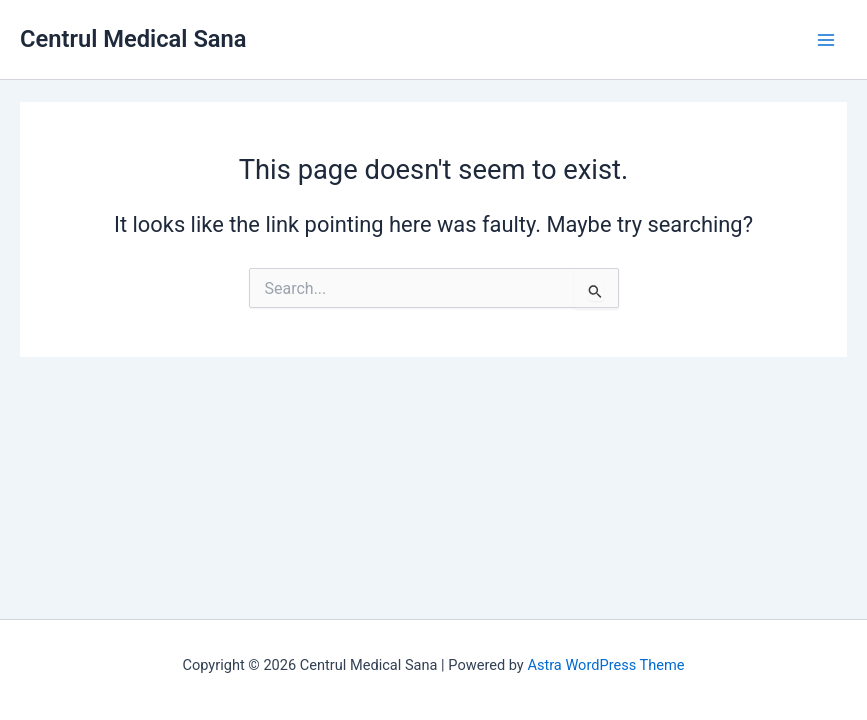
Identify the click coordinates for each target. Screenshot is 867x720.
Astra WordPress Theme (605, 665)
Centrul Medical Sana (133, 39)
